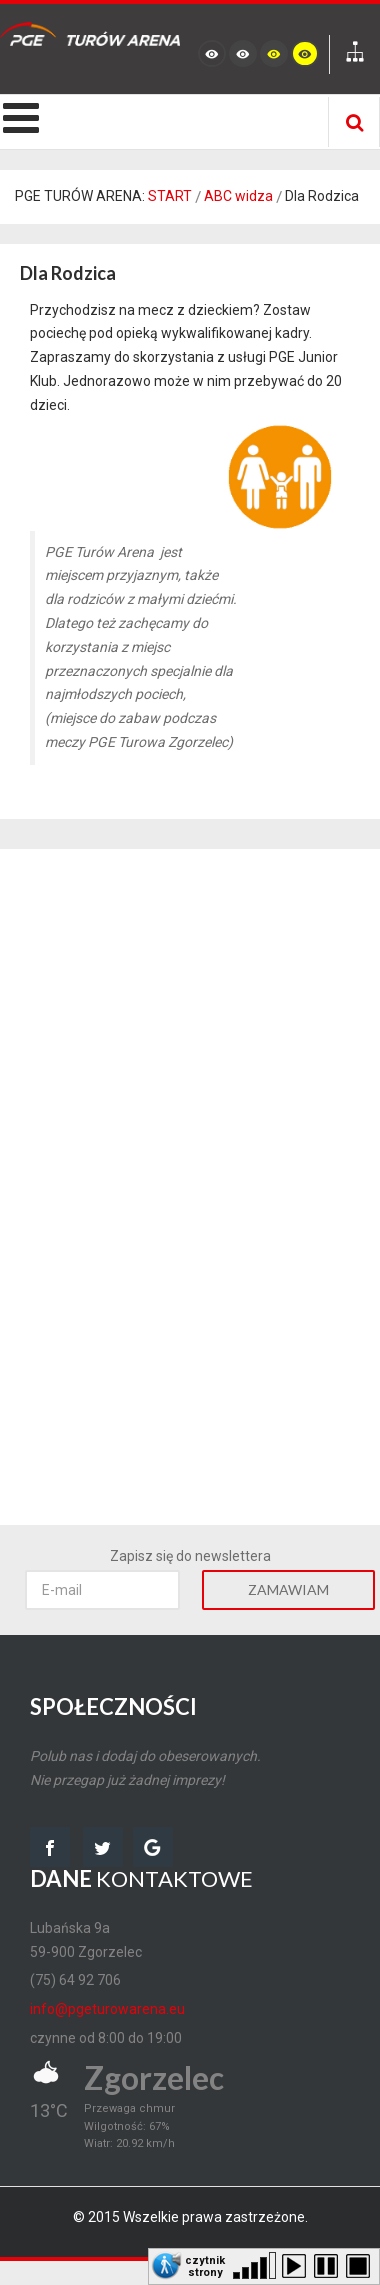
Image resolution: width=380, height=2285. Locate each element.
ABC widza (238, 196)
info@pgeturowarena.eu (107, 2009)
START (170, 196)
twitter (103, 1847)
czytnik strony (205, 2265)
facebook (50, 1847)
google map (153, 1847)
